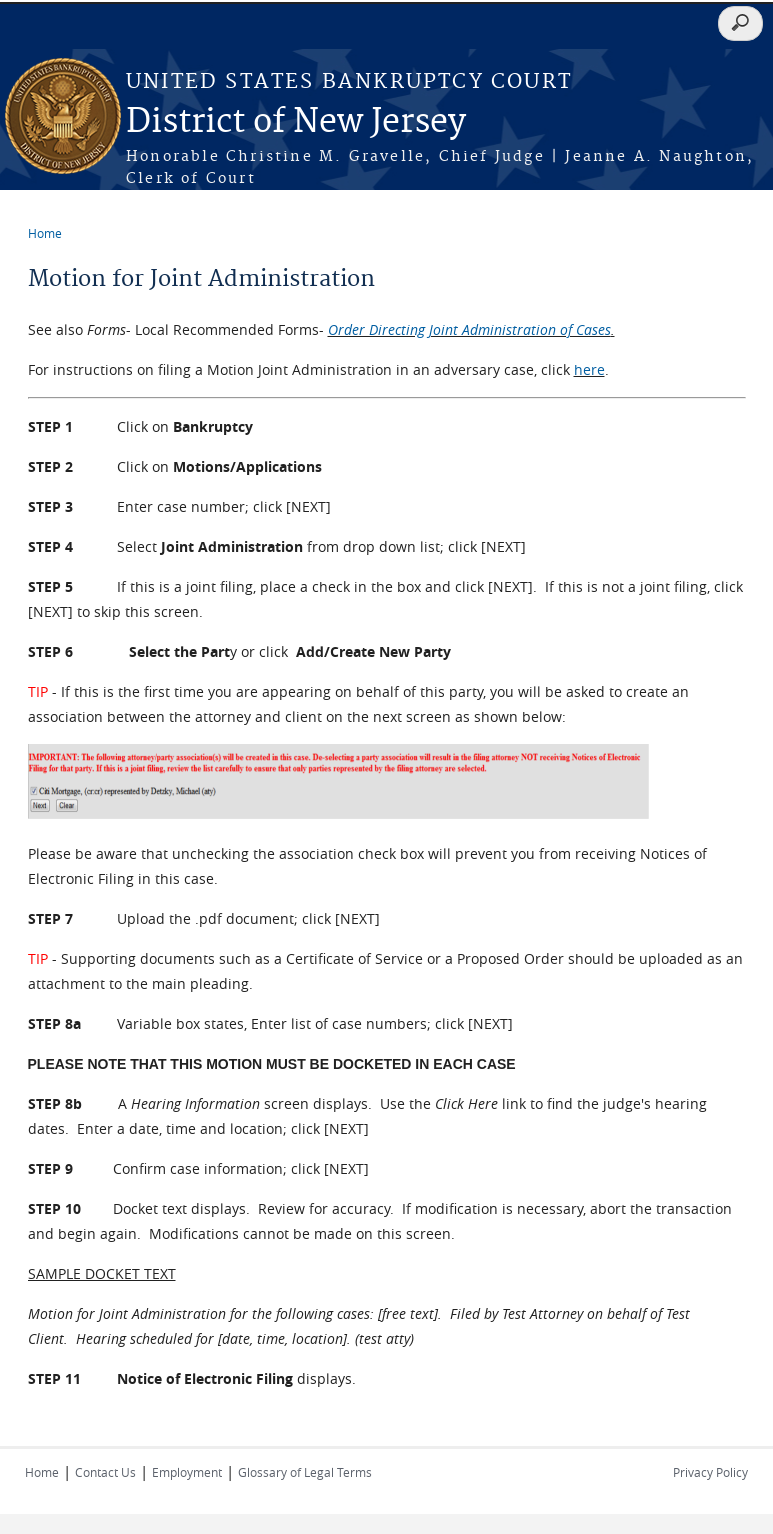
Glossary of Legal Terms (305, 1472)
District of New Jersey (296, 122)
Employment (187, 1472)
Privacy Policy (710, 1472)
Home (45, 233)
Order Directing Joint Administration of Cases (469, 329)
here (589, 369)
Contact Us (105, 1472)
